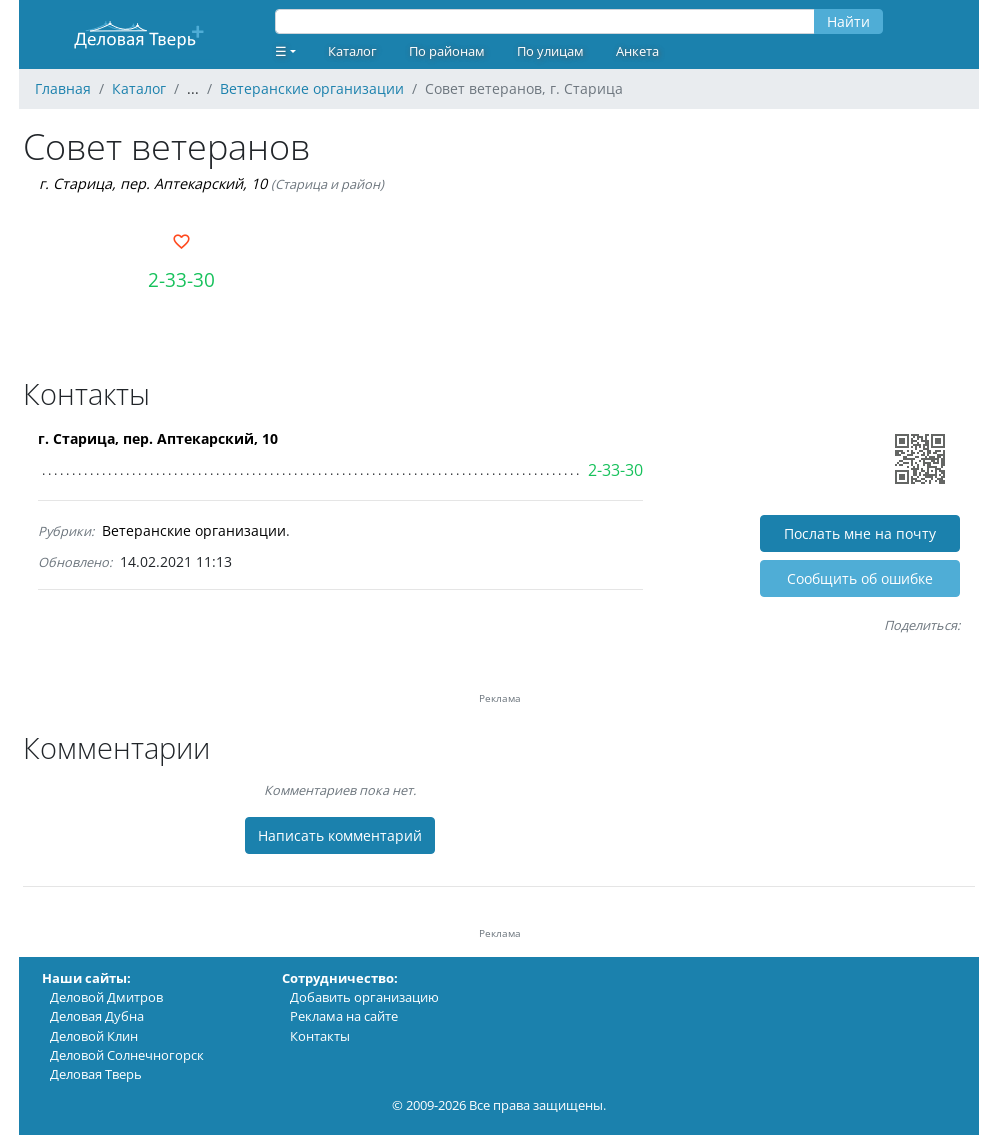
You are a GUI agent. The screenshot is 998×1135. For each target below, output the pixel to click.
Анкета (637, 51)
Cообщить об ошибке (860, 578)
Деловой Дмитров (106, 997)
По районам (447, 51)
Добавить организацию (364, 997)
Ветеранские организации (194, 530)
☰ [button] (281, 51)
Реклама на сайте (344, 1016)
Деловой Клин (94, 1036)
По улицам (550, 51)
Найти (848, 21)
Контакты (320, 1036)
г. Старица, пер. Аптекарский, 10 (153, 183)
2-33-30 (181, 279)
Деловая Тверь (96, 1074)
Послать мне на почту (860, 533)
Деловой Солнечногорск (127, 1055)
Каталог (352, 51)
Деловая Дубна (97, 1016)
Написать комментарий (340, 835)
